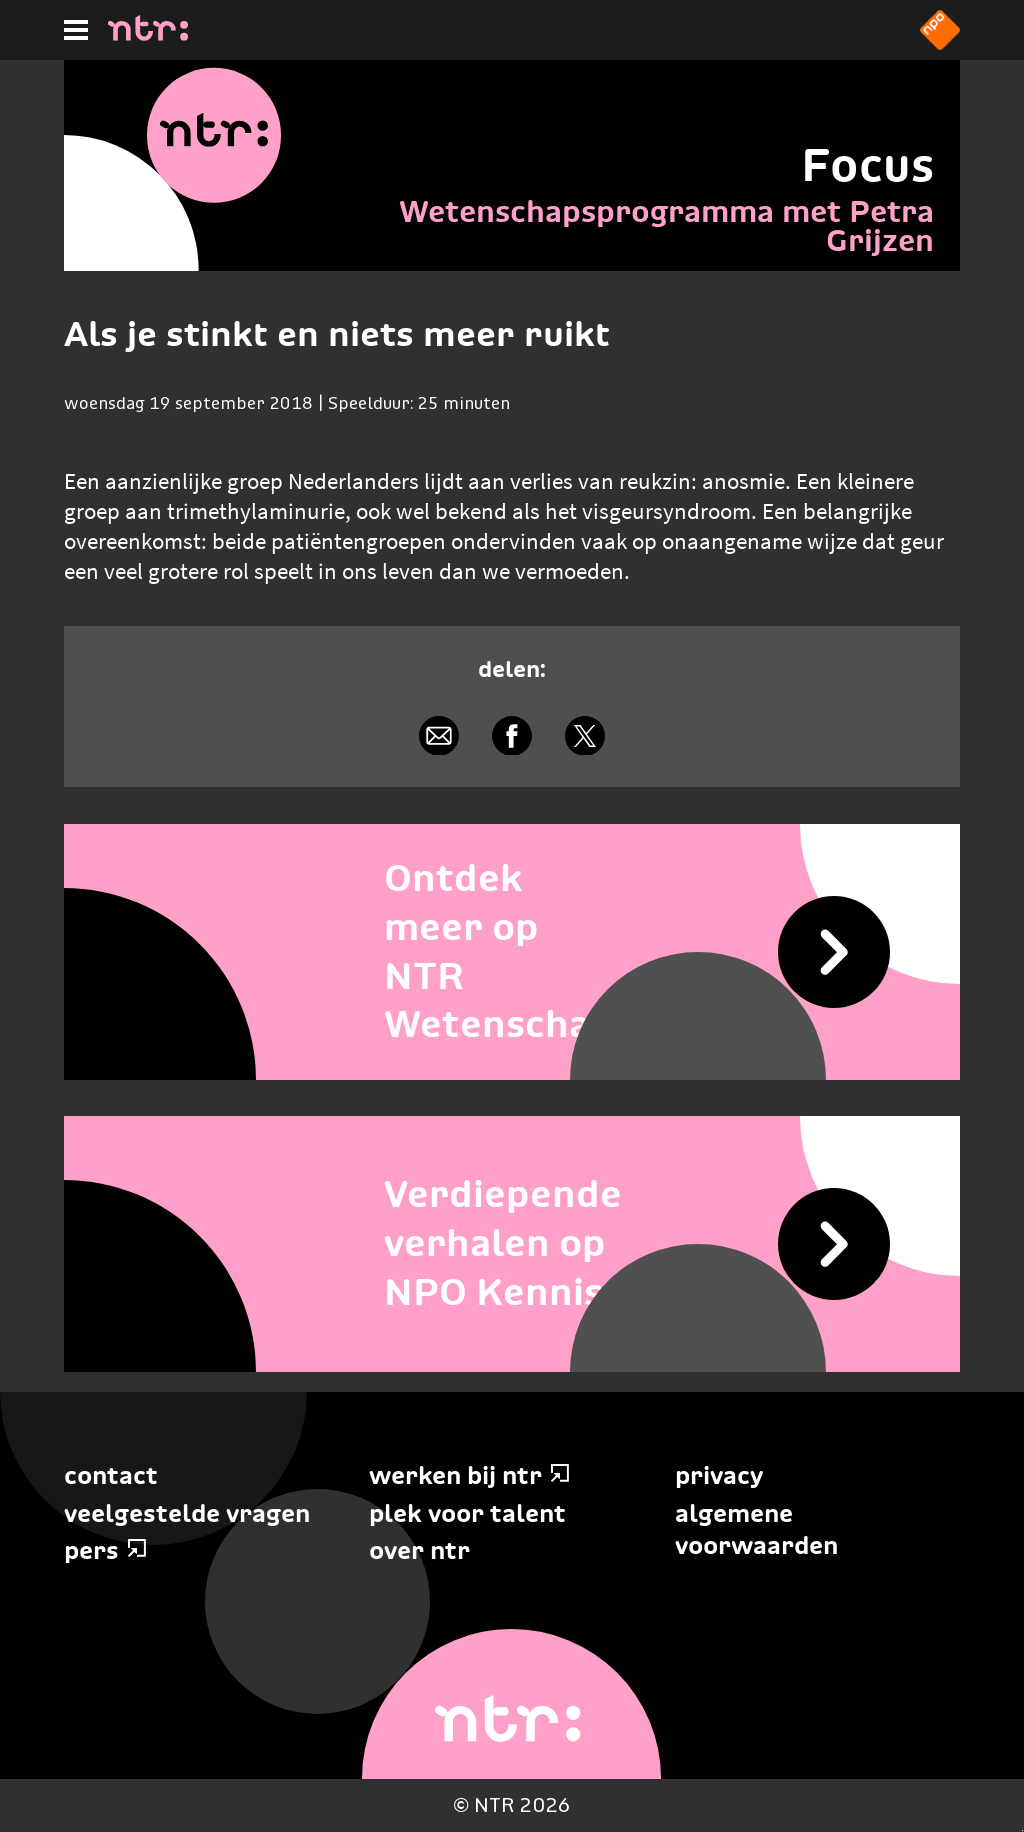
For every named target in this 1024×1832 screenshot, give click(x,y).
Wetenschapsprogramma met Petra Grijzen (666, 226)
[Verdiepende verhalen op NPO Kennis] (512, 1244)
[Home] (148, 35)
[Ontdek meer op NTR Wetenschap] (512, 952)
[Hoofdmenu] (76, 30)
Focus (867, 165)
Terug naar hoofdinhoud (1022, 1830)
